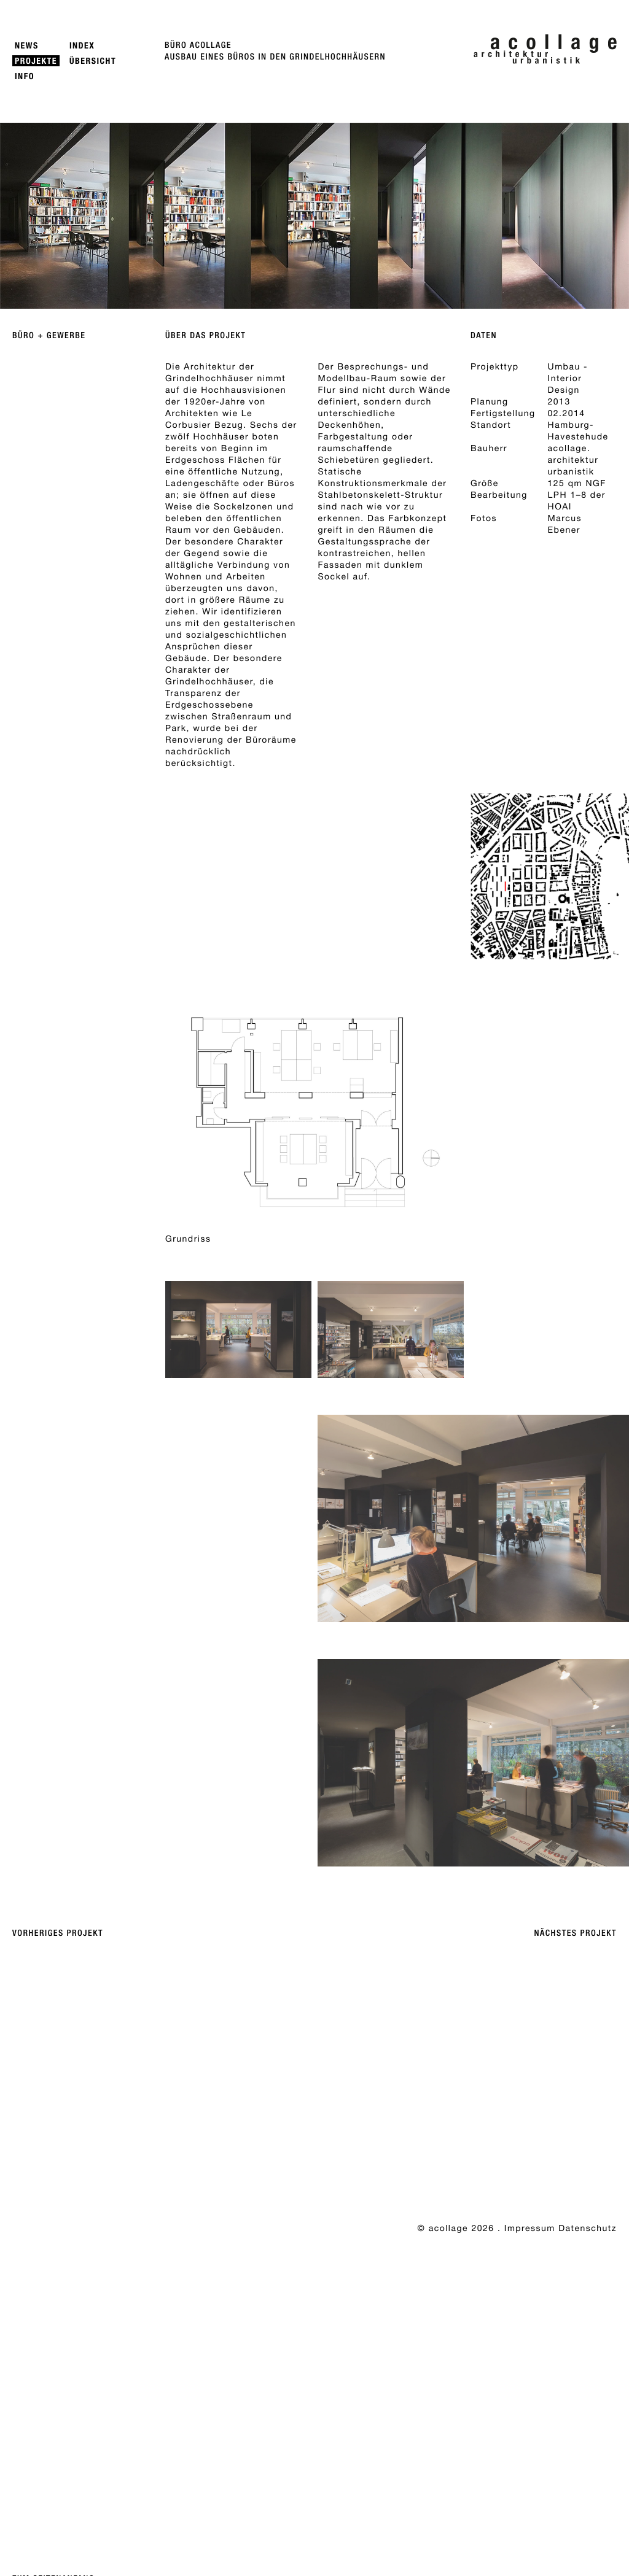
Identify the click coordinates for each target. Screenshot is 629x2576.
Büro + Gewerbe (49, 336)
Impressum (529, 2227)
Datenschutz (587, 2227)
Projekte (36, 61)
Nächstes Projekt (575, 1933)
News (27, 46)
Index (82, 46)
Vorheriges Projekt (57, 1933)
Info (24, 76)
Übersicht (92, 61)
